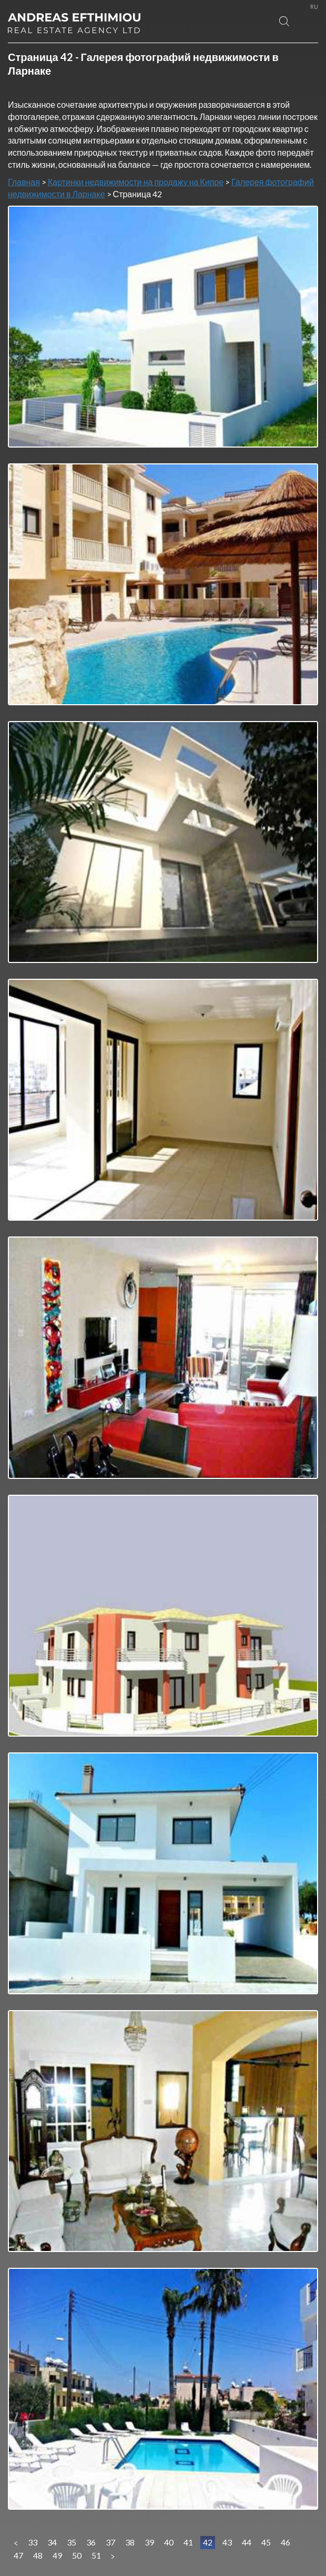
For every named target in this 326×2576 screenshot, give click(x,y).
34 (52, 2542)
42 (207, 2542)
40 (169, 2542)
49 (57, 2555)
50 (77, 2555)
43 (227, 2542)
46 (285, 2542)
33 (32, 2542)
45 (266, 2542)
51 (96, 2555)
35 (71, 2542)
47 (18, 2555)
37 (110, 2542)
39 (149, 2542)
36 (91, 2542)
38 (130, 2542)
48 (38, 2555)
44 (246, 2542)
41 (188, 2542)
